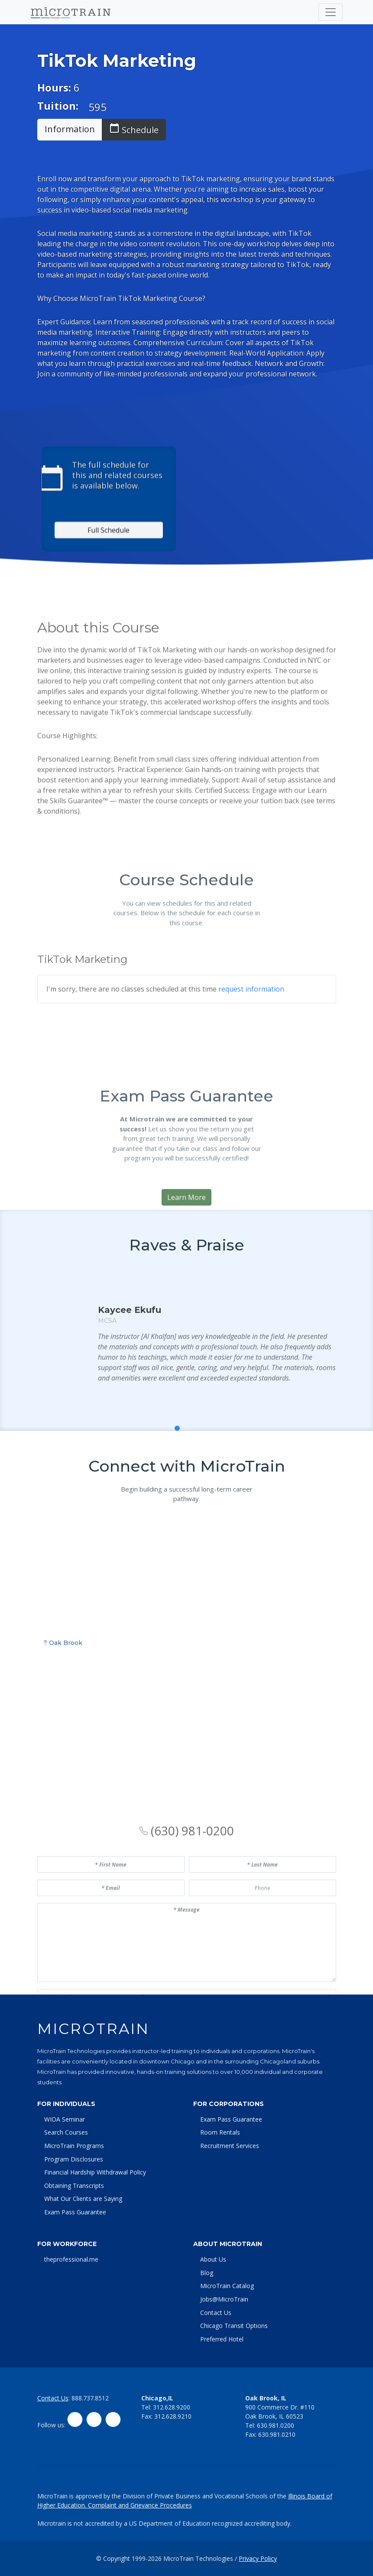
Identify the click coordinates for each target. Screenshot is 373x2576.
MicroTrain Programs (74, 2146)
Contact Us (215, 2312)
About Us (213, 2259)
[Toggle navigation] (330, 12)
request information (251, 1056)
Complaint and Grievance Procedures (140, 2505)
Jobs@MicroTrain (224, 2299)
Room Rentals (220, 2132)
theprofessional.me (71, 2259)
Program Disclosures (73, 2159)
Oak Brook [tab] (63, 1788)
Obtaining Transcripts (74, 2185)
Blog (206, 2273)
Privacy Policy (258, 2558)
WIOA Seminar (64, 2119)
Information (70, 129)
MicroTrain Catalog (227, 2286)
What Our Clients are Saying (83, 2198)
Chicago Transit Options (234, 2325)
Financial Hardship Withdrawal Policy (95, 2172)
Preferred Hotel (221, 2339)
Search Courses (66, 2132)
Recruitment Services (229, 2146)
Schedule (134, 129)
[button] (167, 1473)
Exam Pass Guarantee (75, 2212)
